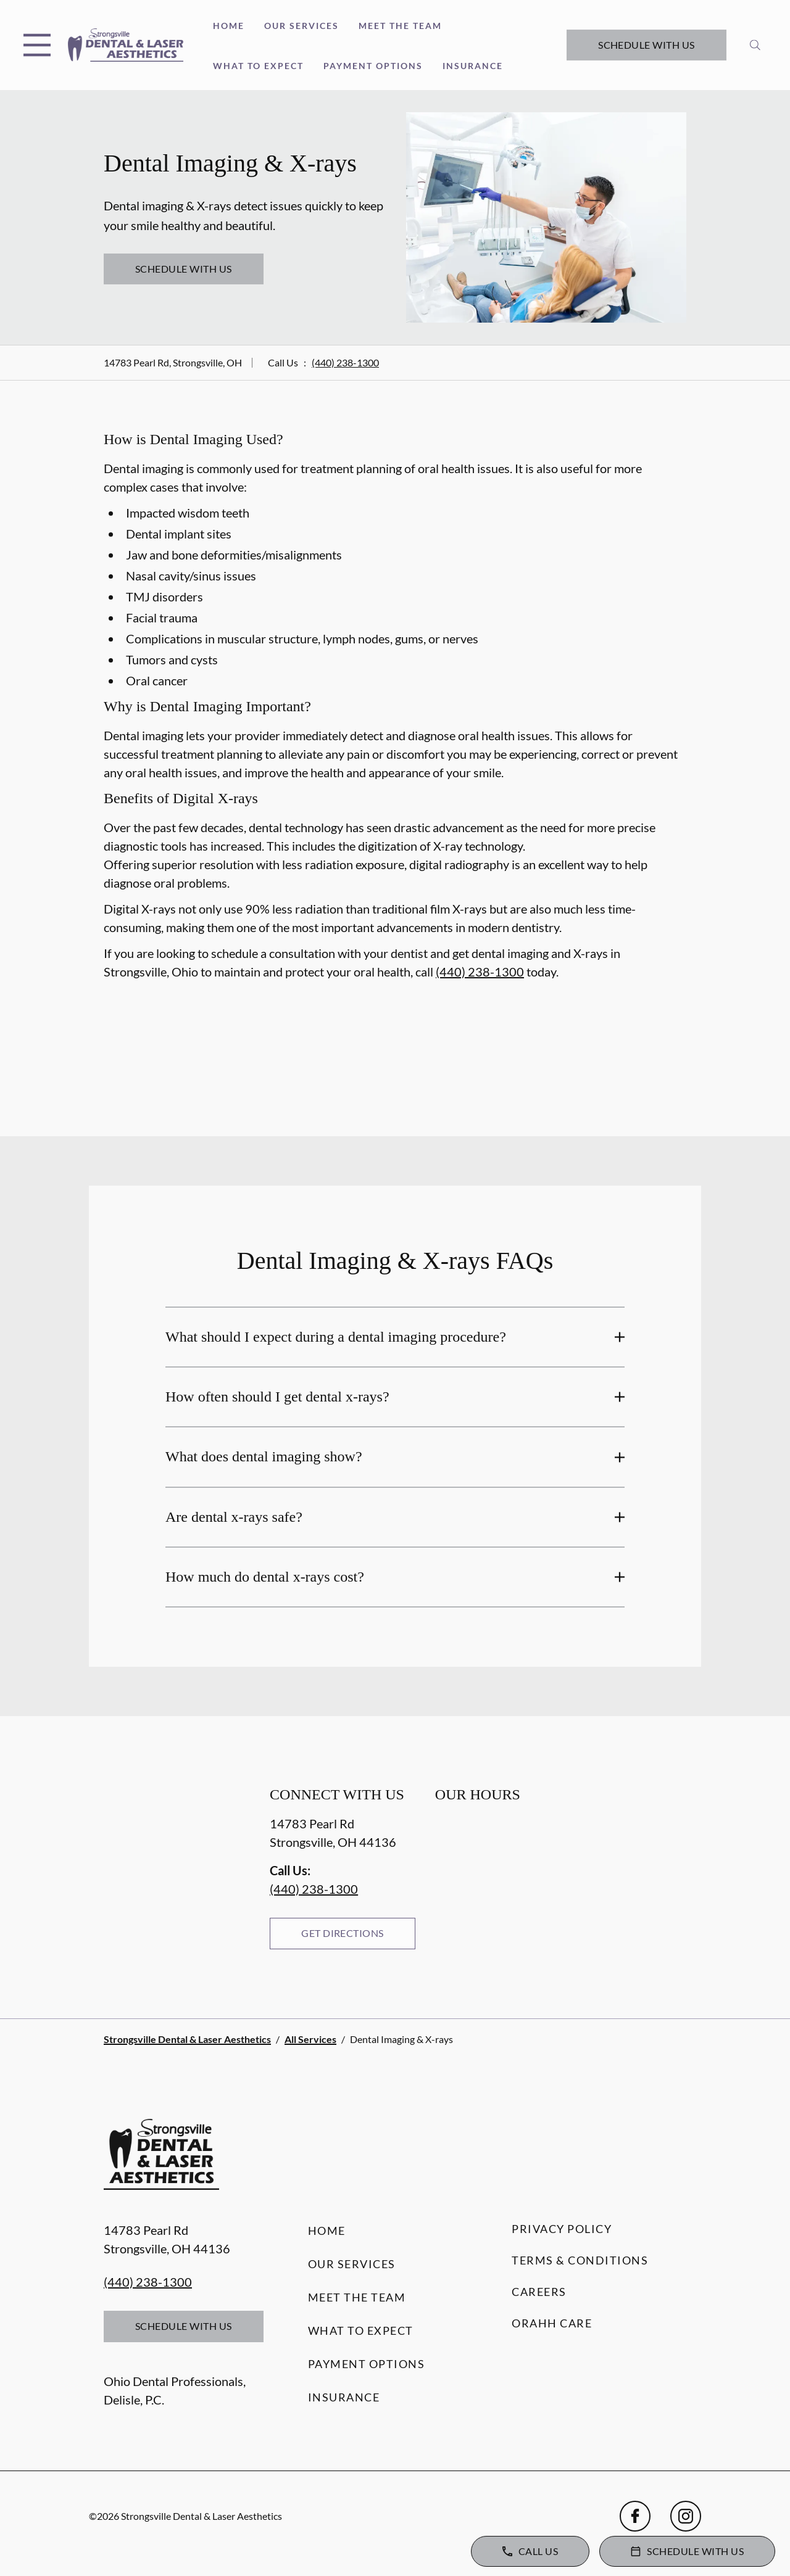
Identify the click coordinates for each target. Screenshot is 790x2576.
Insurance (473, 65)
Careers (539, 2291)
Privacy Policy (562, 2228)
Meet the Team (400, 25)
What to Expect (258, 65)
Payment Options (373, 65)
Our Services (301, 25)
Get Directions (342, 1933)
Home (228, 25)
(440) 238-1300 (345, 362)
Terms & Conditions (580, 2260)
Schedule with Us (646, 45)
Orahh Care (552, 2323)
